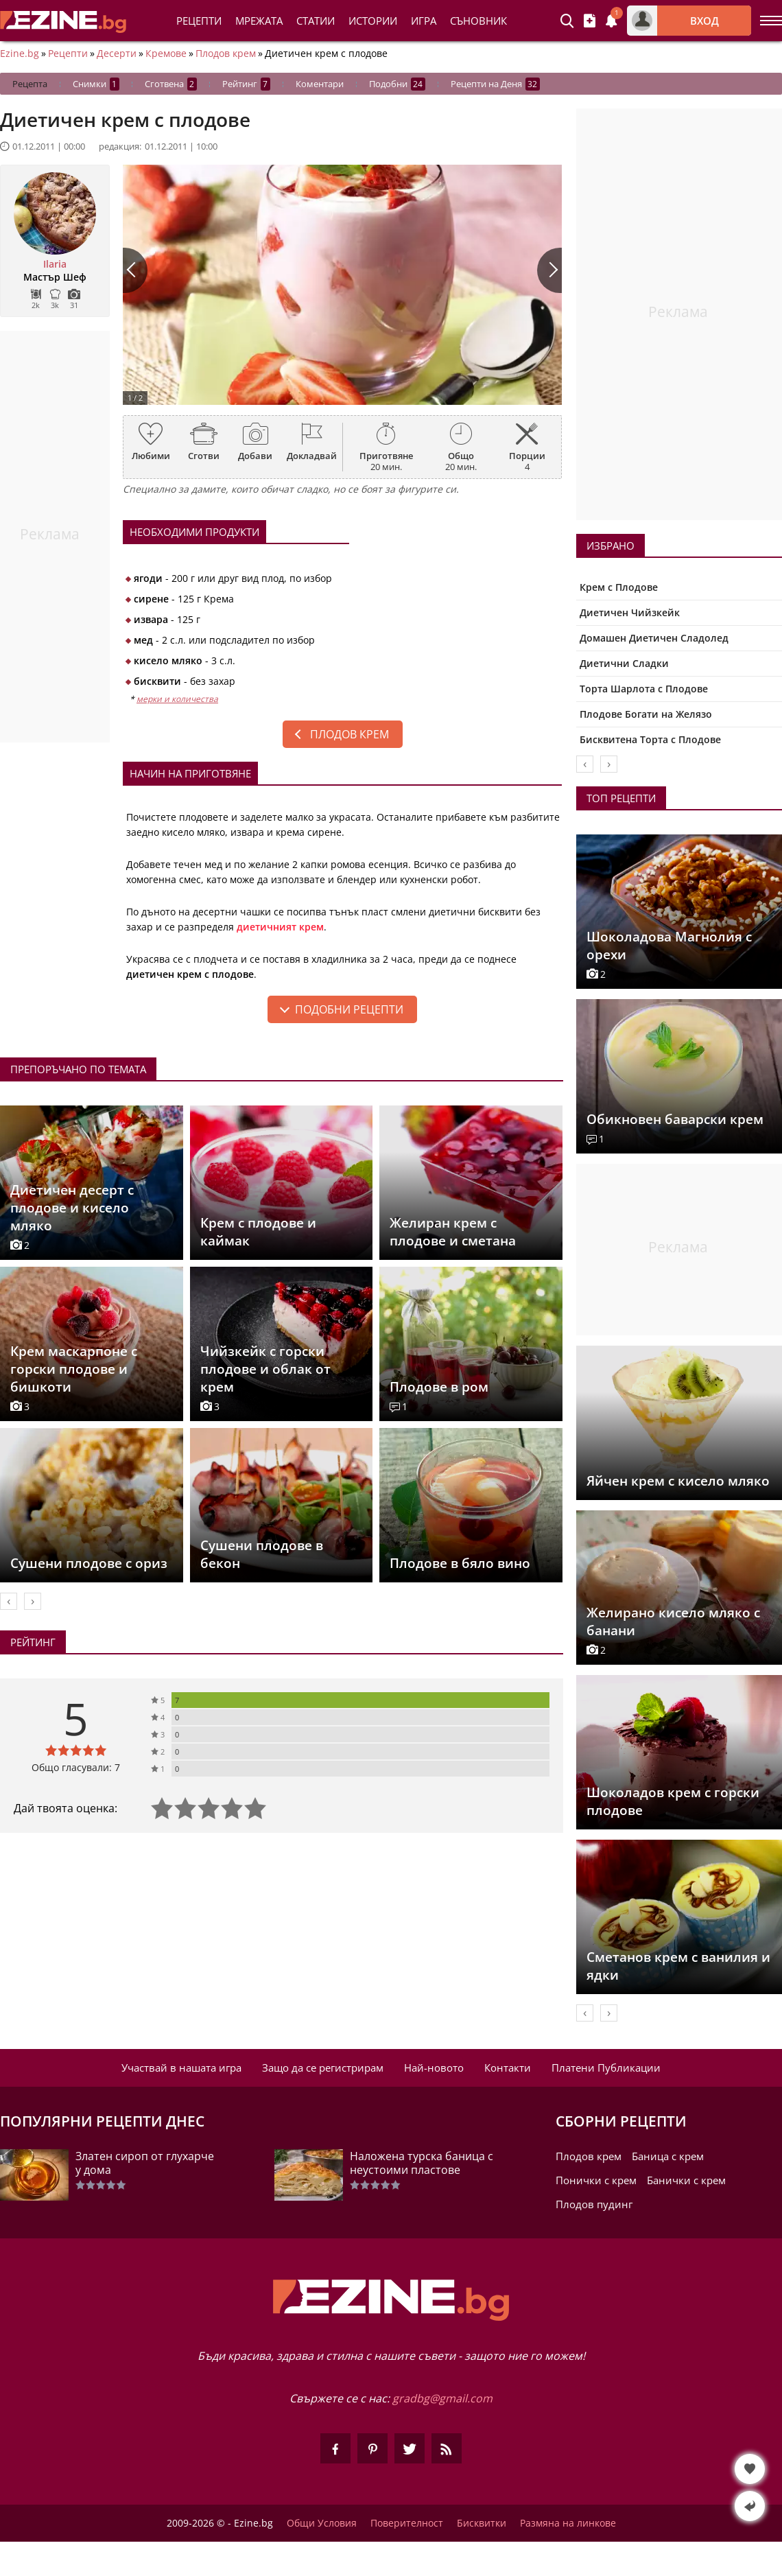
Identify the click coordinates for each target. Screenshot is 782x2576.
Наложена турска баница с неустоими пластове (421, 2163)
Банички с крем (686, 2180)
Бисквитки (481, 2523)
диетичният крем (280, 926)
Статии (315, 20)
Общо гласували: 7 (76, 1767)
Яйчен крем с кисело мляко (678, 1481)
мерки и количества (177, 699)
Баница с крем (668, 2156)
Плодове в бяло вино (460, 1563)
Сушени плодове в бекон (261, 1554)
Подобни (397, 84)
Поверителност (406, 2523)
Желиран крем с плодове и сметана (453, 1232)
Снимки (96, 84)
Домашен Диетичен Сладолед (654, 637)
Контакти (507, 2067)
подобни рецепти (349, 1009)
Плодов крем (226, 53)
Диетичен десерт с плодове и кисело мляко (72, 1207)
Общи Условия (322, 2523)
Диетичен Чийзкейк (630, 612)
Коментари (320, 84)
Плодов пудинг (594, 2204)
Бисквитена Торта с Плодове (650, 739)
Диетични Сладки (624, 663)
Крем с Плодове (619, 587)
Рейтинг (246, 84)
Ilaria (55, 264)
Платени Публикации (606, 2067)
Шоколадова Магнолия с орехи (669, 945)
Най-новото (434, 2067)
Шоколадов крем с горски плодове (672, 1801)
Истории (372, 20)
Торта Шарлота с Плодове (644, 688)
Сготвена (171, 84)
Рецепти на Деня (495, 84)
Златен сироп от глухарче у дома (144, 2163)
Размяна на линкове (568, 2523)
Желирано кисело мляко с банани (673, 1621)
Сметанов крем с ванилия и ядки (678, 1966)
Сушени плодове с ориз (88, 1563)
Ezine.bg (19, 53)
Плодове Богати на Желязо (646, 714)
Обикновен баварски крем (674, 1119)
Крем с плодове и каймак (258, 1232)
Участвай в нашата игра (181, 2067)
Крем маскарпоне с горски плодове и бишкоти (73, 1369)
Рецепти (199, 20)
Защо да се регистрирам (322, 2067)
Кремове (166, 53)
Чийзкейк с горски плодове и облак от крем (265, 1369)
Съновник (478, 20)
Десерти (117, 53)
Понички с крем (596, 2180)
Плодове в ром (439, 1387)
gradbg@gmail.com (442, 2398)
